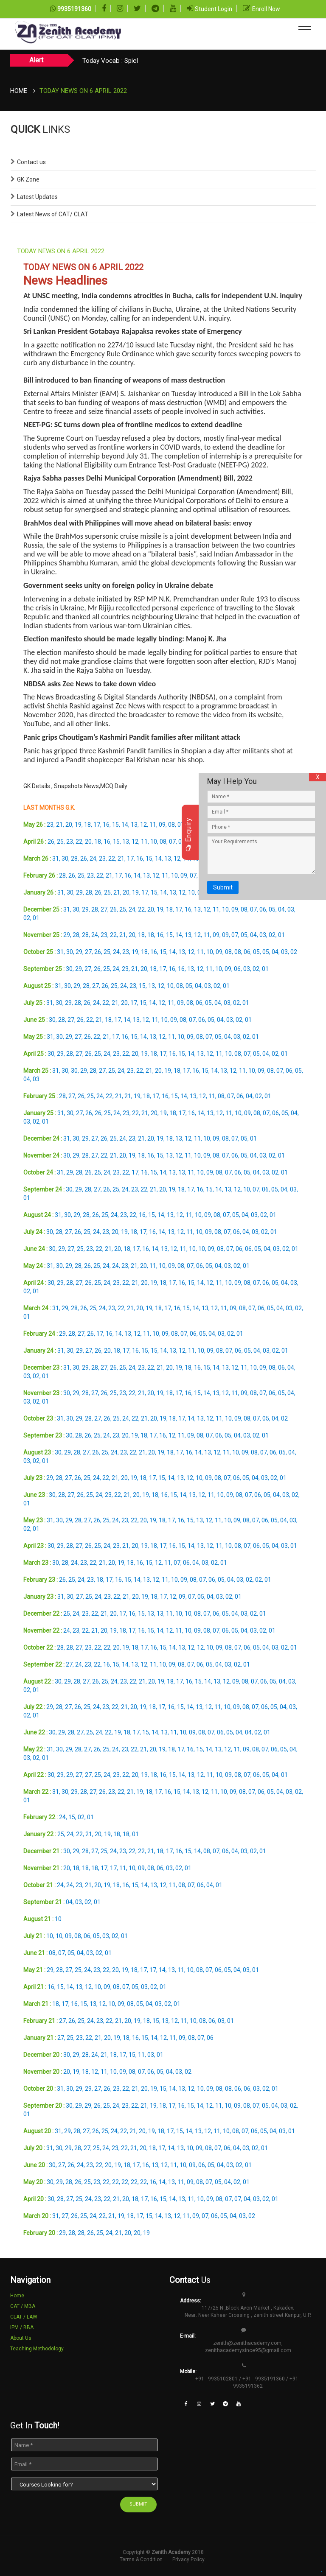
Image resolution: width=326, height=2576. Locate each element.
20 (68, 824)
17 (96, 824)
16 (106, 824)
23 (50, 824)
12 (143, 824)
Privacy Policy (188, 2559)
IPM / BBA (22, 2327)
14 (124, 824)
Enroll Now (266, 9)
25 (60, 841)
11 (152, 824)
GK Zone (28, 179)
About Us (20, 2338)
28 (74, 858)
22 (79, 841)
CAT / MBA (22, 2306)
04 (281, 909)
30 (65, 858)
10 (153, 841)
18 (87, 824)
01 (36, 918)
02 (26, 918)
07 (180, 824)
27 (104, 909)
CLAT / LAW (23, 2317)
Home (18, 91)
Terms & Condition (141, 2559)
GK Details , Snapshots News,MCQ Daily (75, 786)
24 (93, 858)
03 (290, 909)
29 (79, 892)
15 (115, 824)
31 (55, 858)
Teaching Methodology (37, 2349)
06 (262, 909)
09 (162, 824)
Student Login (213, 9)
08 (171, 824)
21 (59, 824)
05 (272, 909)
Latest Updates (37, 196)
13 (134, 824)
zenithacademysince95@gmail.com (248, 2350)
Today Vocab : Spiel (110, 60)
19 (78, 824)
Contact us (31, 162)
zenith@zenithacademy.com (247, 2343)
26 (51, 841)
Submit (223, 887)
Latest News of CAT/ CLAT (52, 214)
